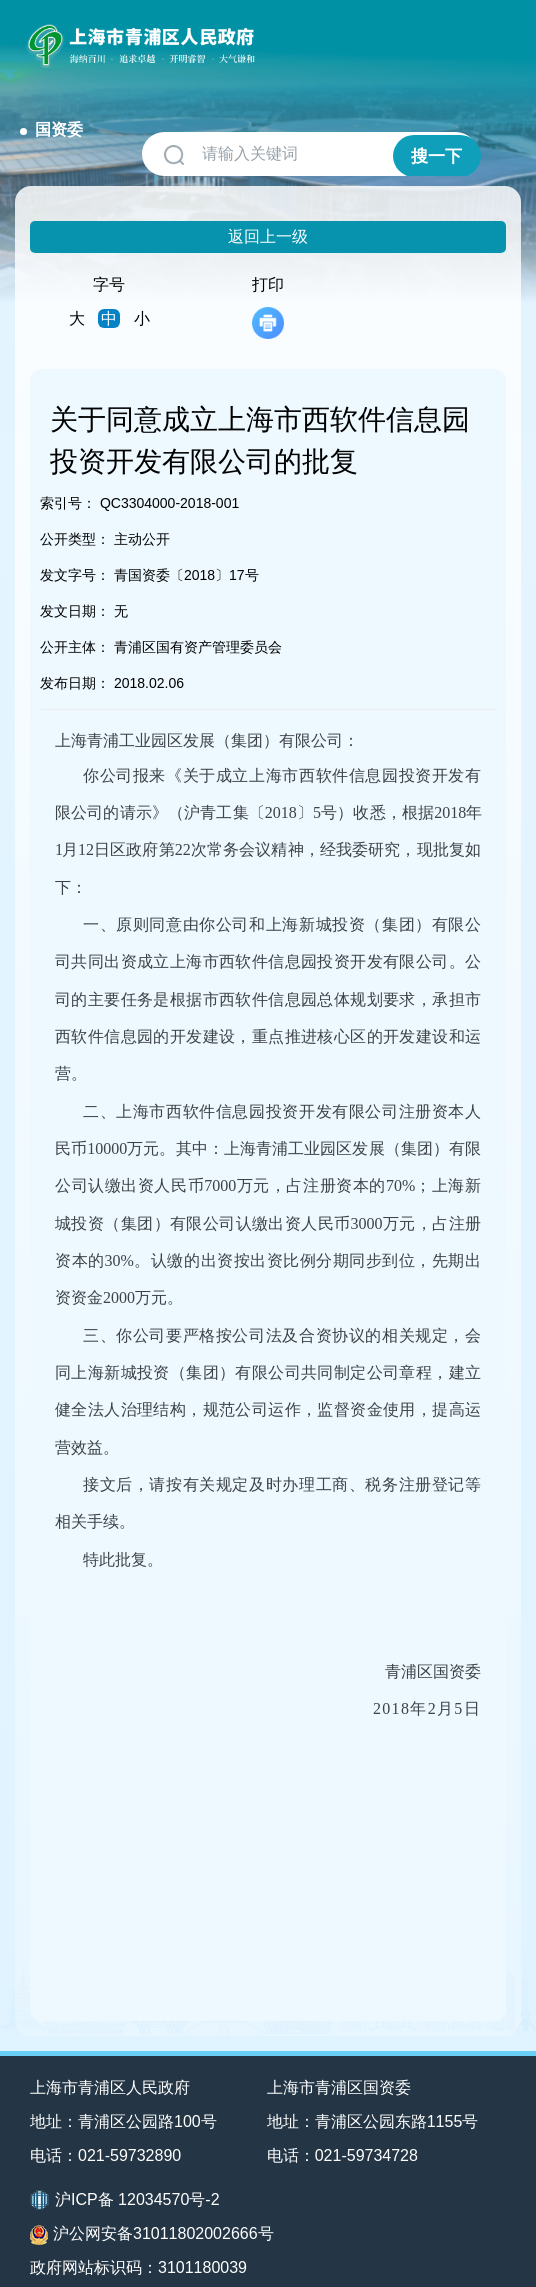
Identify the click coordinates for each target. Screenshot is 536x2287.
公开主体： (75, 623)
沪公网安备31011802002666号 (152, 2211)
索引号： (68, 479)
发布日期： (75, 659)
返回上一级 (268, 212)
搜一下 (434, 130)
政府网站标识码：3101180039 (138, 2244)
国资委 (300, 37)
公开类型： (75, 515)
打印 (268, 283)
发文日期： (75, 587)
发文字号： (75, 551)
